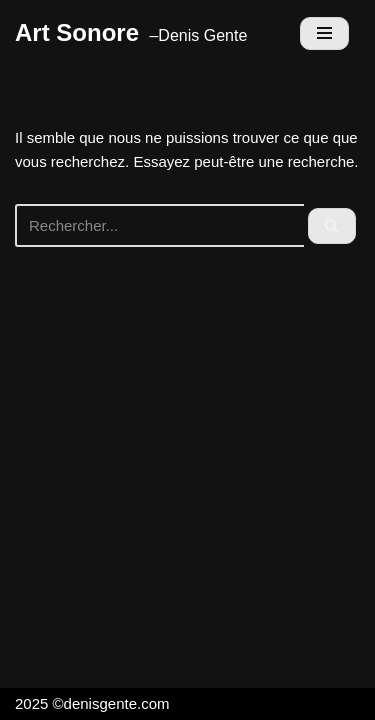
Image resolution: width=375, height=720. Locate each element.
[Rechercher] (159, 225)
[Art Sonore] (131, 33)
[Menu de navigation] (324, 33)
